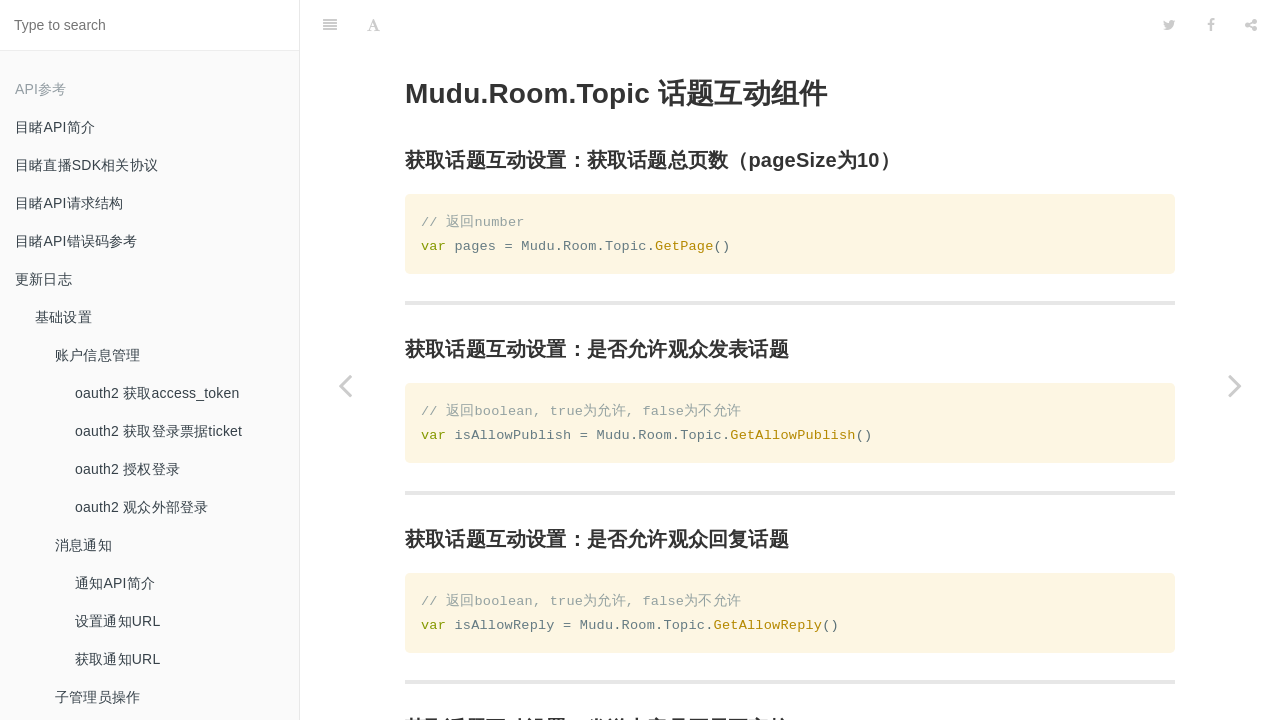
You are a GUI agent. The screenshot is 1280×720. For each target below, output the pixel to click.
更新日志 (43, 279)
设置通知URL (117, 621)
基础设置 (63, 317)
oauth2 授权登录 (127, 469)
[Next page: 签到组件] (1235, 385)
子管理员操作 (97, 697)
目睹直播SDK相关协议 (86, 165)
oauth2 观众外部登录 (141, 507)
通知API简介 (115, 583)
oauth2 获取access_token (157, 393)
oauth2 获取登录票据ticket (158, 431)
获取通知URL (117, 659)
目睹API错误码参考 (76, 241)
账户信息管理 (97, 355)
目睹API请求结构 (69, 203)
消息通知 (83, 545)
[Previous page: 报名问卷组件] (345, 385)
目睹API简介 (55, 127)
